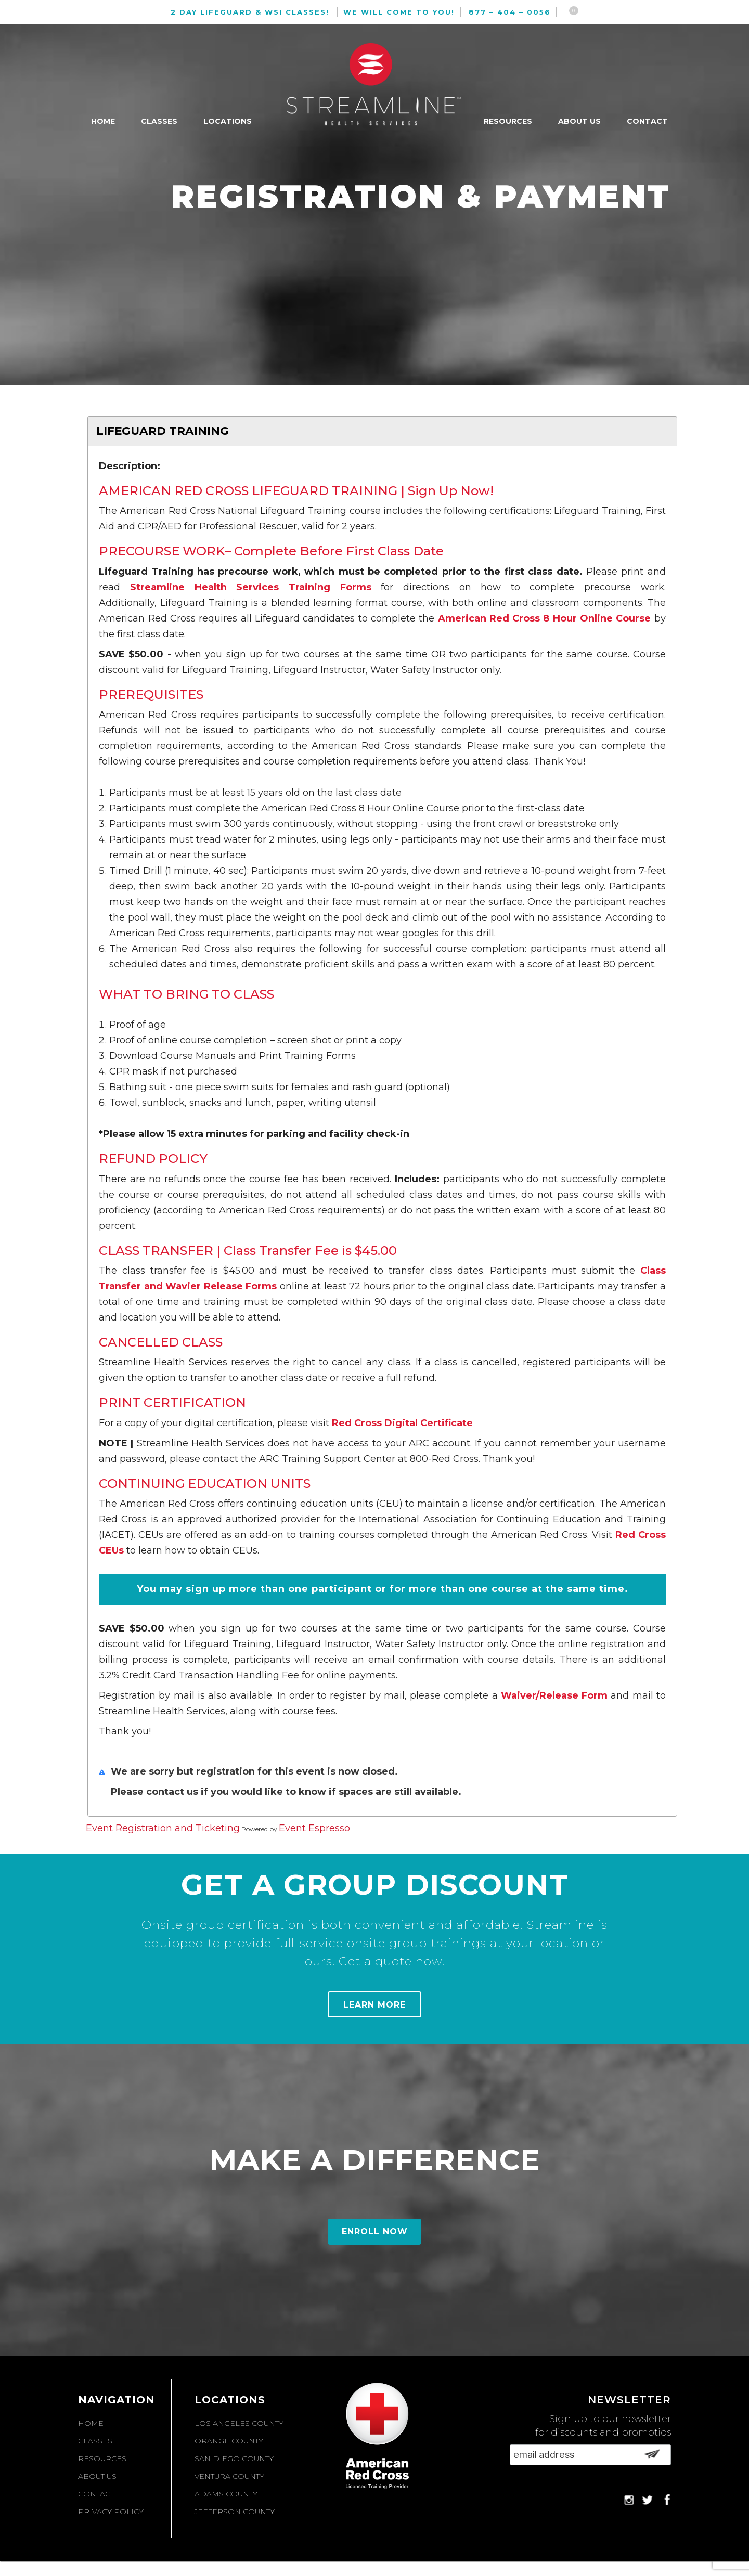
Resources (508, 121)
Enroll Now (375, 2231)
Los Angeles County (239, 2423)
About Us (579, 121)
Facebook (666, 2499)
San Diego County (234, 2458)
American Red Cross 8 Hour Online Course (544, 618)
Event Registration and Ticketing (163, 1828)
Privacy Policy (111, 2511)
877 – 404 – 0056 (510, 12)
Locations (227, 121)
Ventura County (229, 2476)
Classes (159, 121)
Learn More (374, 2005)
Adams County (226, 2494)
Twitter (647, 2499)
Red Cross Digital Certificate (402, 1423)
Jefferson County (235, 2511)
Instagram (629, 2499)
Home (103, 121)
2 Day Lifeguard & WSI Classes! (250, 12)
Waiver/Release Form (554, 1695)
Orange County (229, 2440)
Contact (647, 121)
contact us (173, 1791)
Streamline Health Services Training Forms (250, 587)
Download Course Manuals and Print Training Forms (232, 1056)
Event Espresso (314, 1828)
